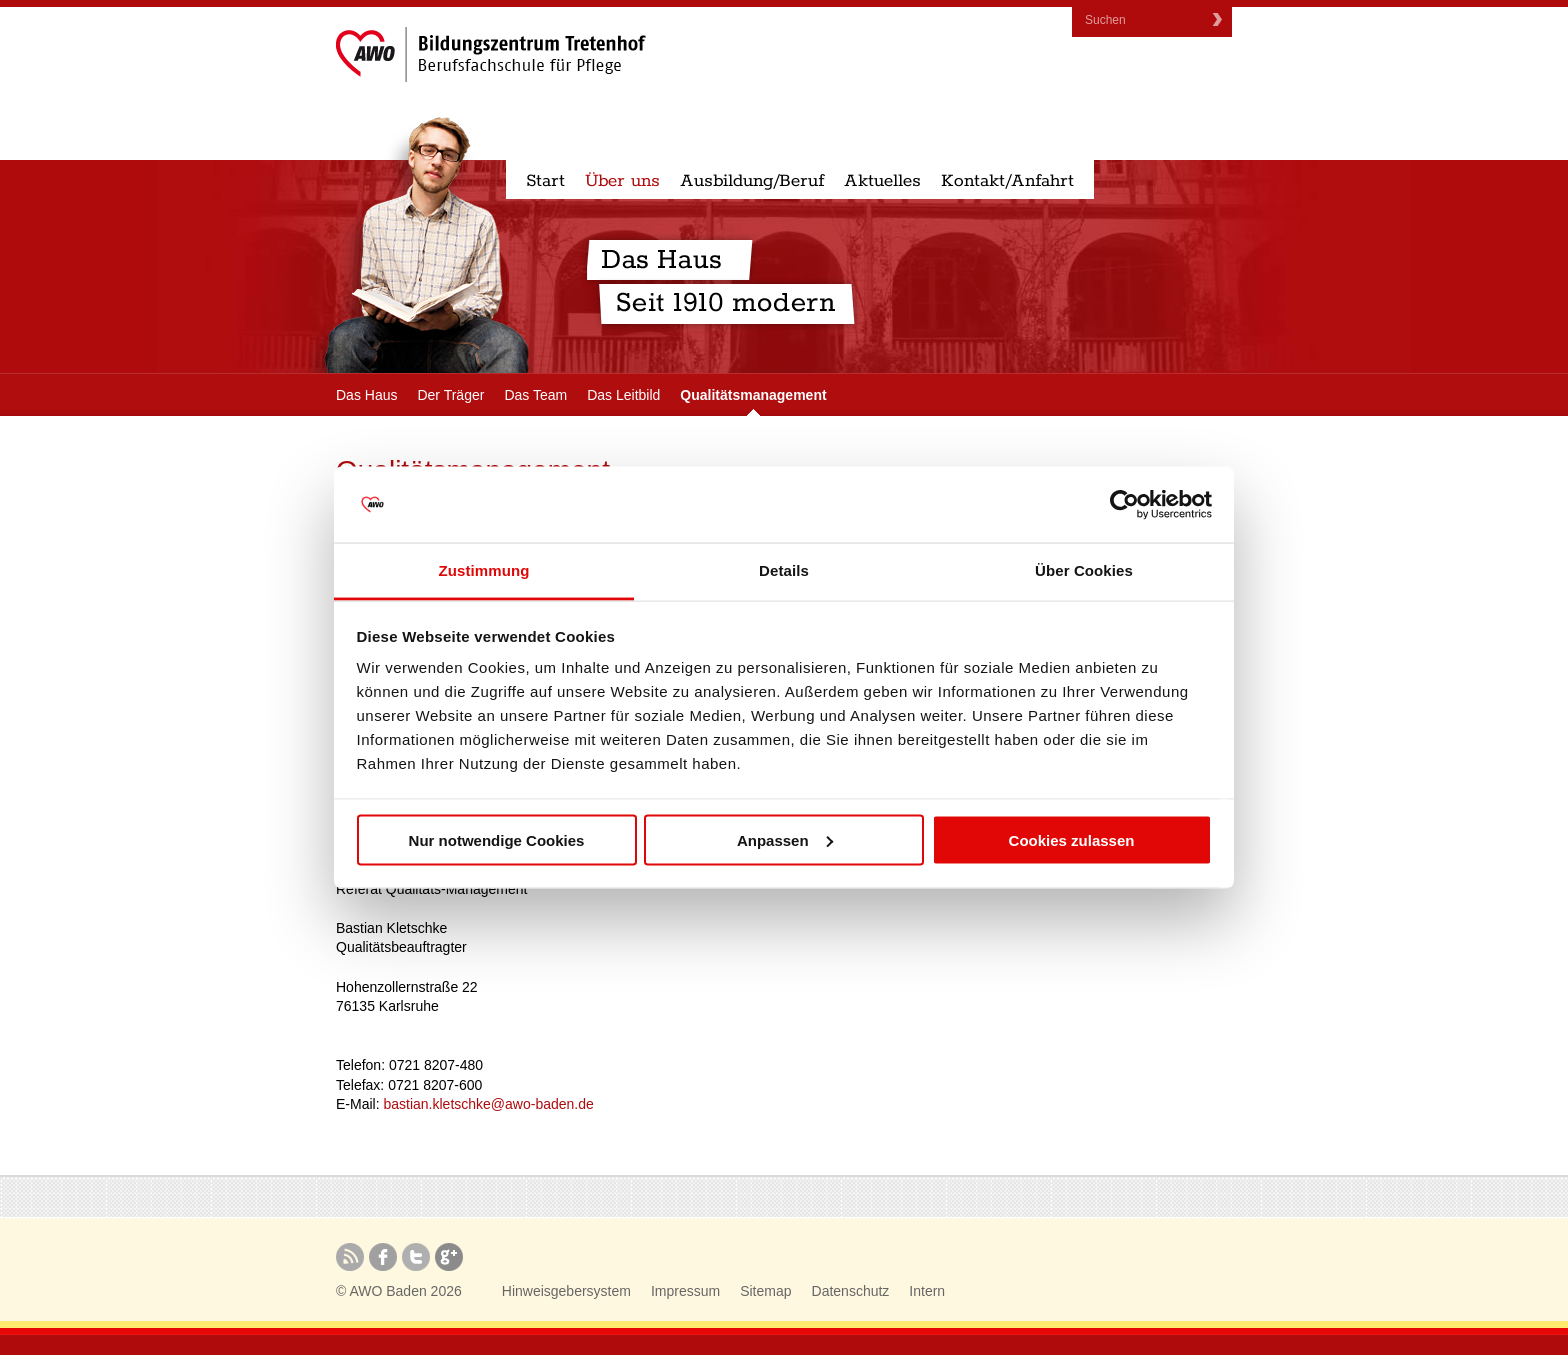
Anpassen (785, 839)
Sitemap (765, 1291)
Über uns (622, 181)
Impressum (685, 1291)
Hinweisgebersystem (566, 1291)
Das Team (535, 395)
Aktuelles (882, 181)
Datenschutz (851, 1291)
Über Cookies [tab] (1084, 570)
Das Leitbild (623, 395)
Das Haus (366, 395)
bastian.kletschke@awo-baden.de (488, 1104)
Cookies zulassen (1072, 839)
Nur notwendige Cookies (497, 839)
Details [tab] (784, 570)
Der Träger (450, 395)
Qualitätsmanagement (753, 395)
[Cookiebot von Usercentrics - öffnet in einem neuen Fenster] (1124, 505)
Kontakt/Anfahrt (1007, 181)
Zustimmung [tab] (484, 570)
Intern (927, 1291)
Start (545, 181)
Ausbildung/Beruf (752, 181)
